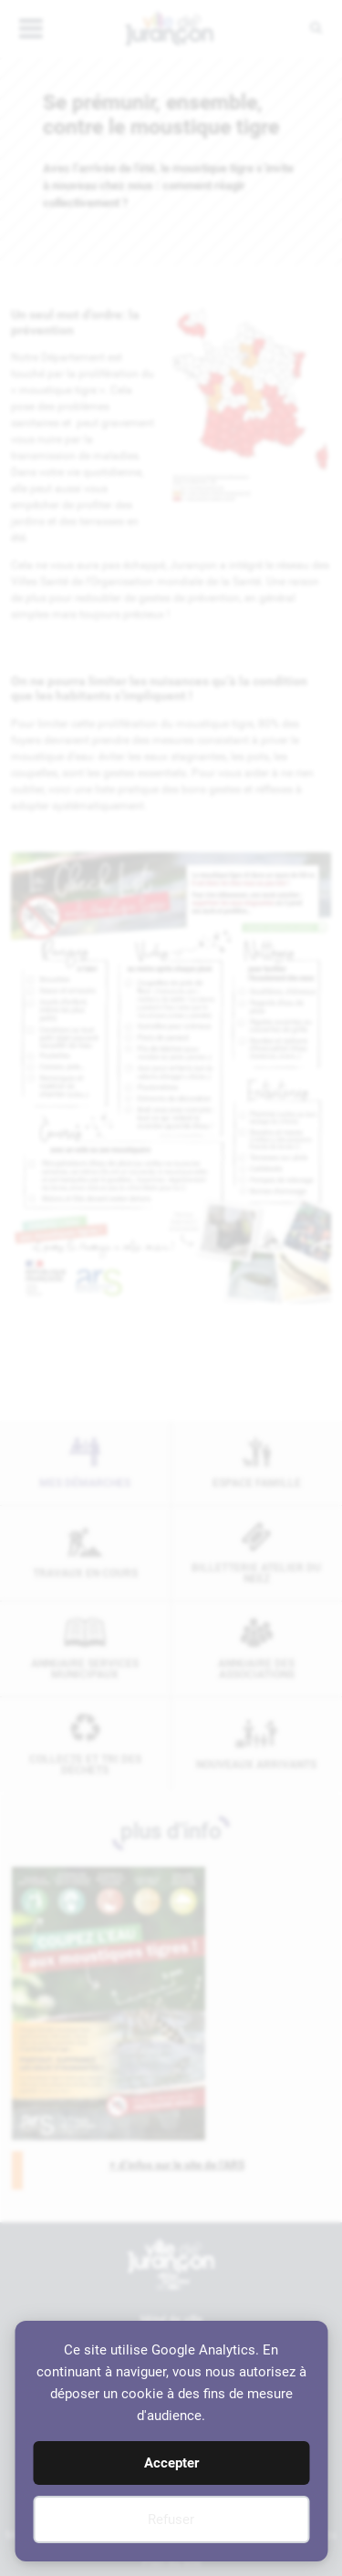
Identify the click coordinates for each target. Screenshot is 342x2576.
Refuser (171, 2519)
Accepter (171, 2463)
